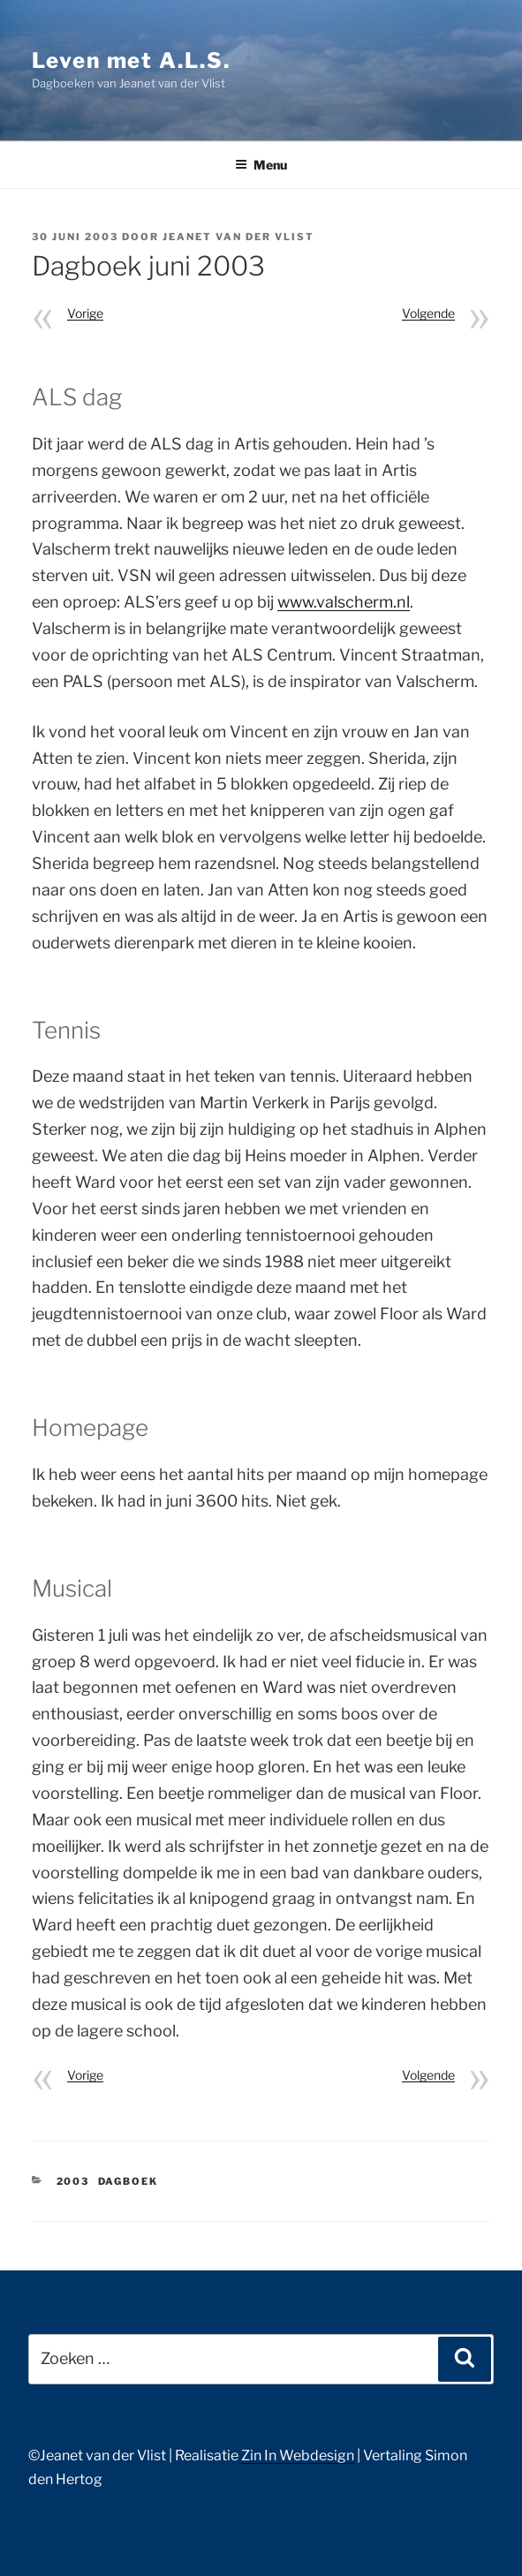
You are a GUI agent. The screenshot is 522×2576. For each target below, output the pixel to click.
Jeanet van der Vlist (238, 236)
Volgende (428, 313)
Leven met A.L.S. (131, 60)
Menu (261, 164)
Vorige (85, 313)
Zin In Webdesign (297, 2455)
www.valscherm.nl (343, 602)
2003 (73, 2181)
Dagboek (128, 2181)
